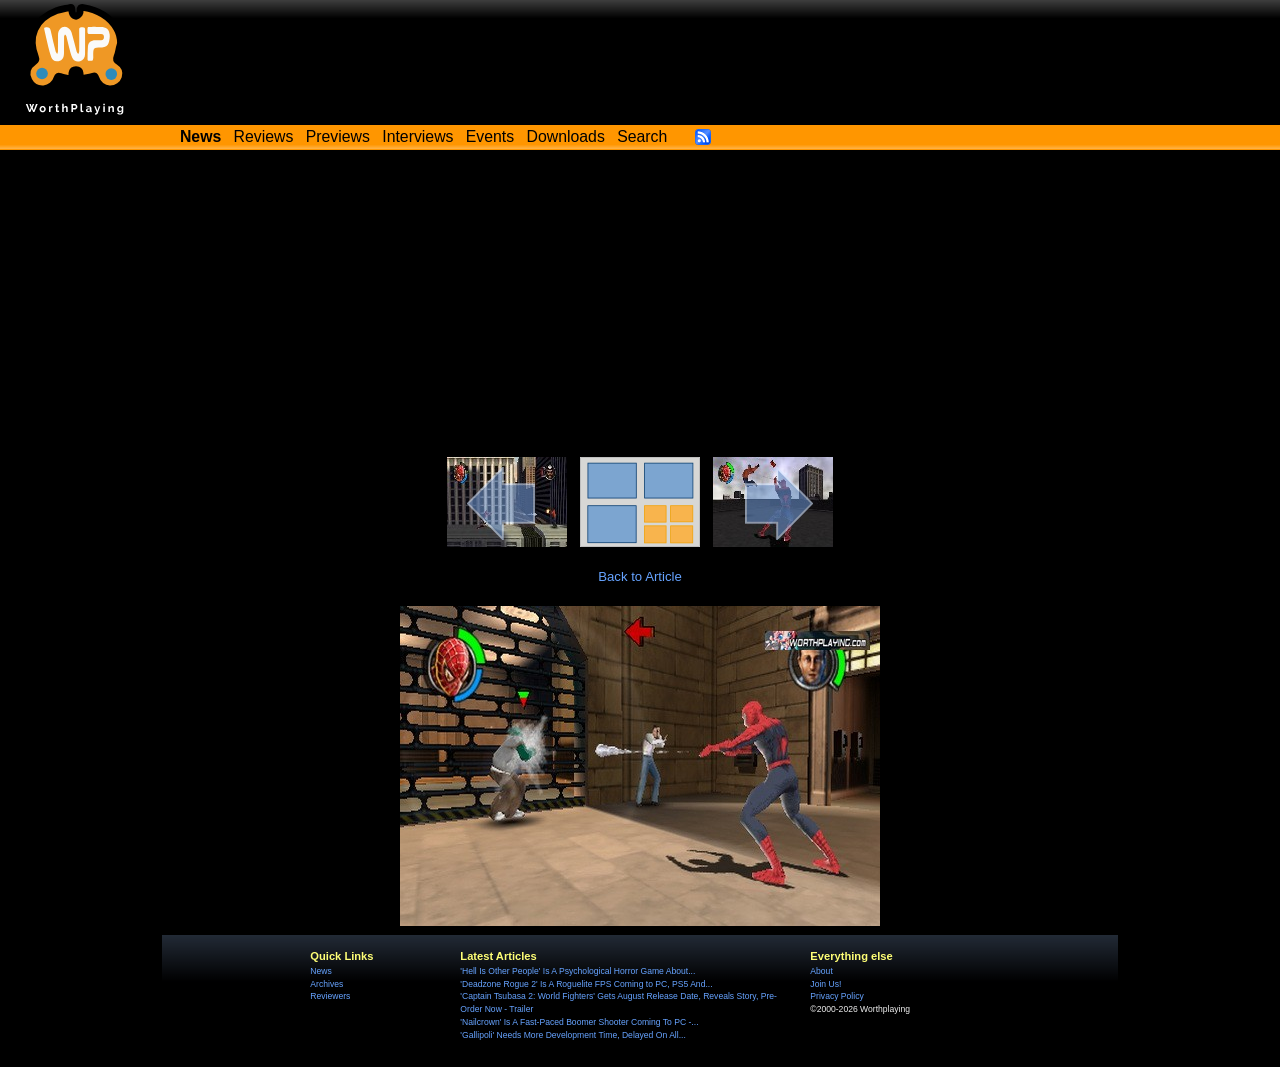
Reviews (264, 136)
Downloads (566, 136)
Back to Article (640, 576)
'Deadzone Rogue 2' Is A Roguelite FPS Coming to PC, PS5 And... (586, 984)
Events (490, 136)
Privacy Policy (836, 996)
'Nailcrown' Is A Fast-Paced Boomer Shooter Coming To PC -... (579, 1022)
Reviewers (330, 996)
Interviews (417, 136)
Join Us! (825, 984)
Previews (338, 136)
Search (642, 136)
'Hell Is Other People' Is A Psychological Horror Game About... (577, 971)
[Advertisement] (640, 307)
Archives (326, 984)
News (320, 971)
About (821, 971)
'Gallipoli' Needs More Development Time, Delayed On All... (572, 1035)
